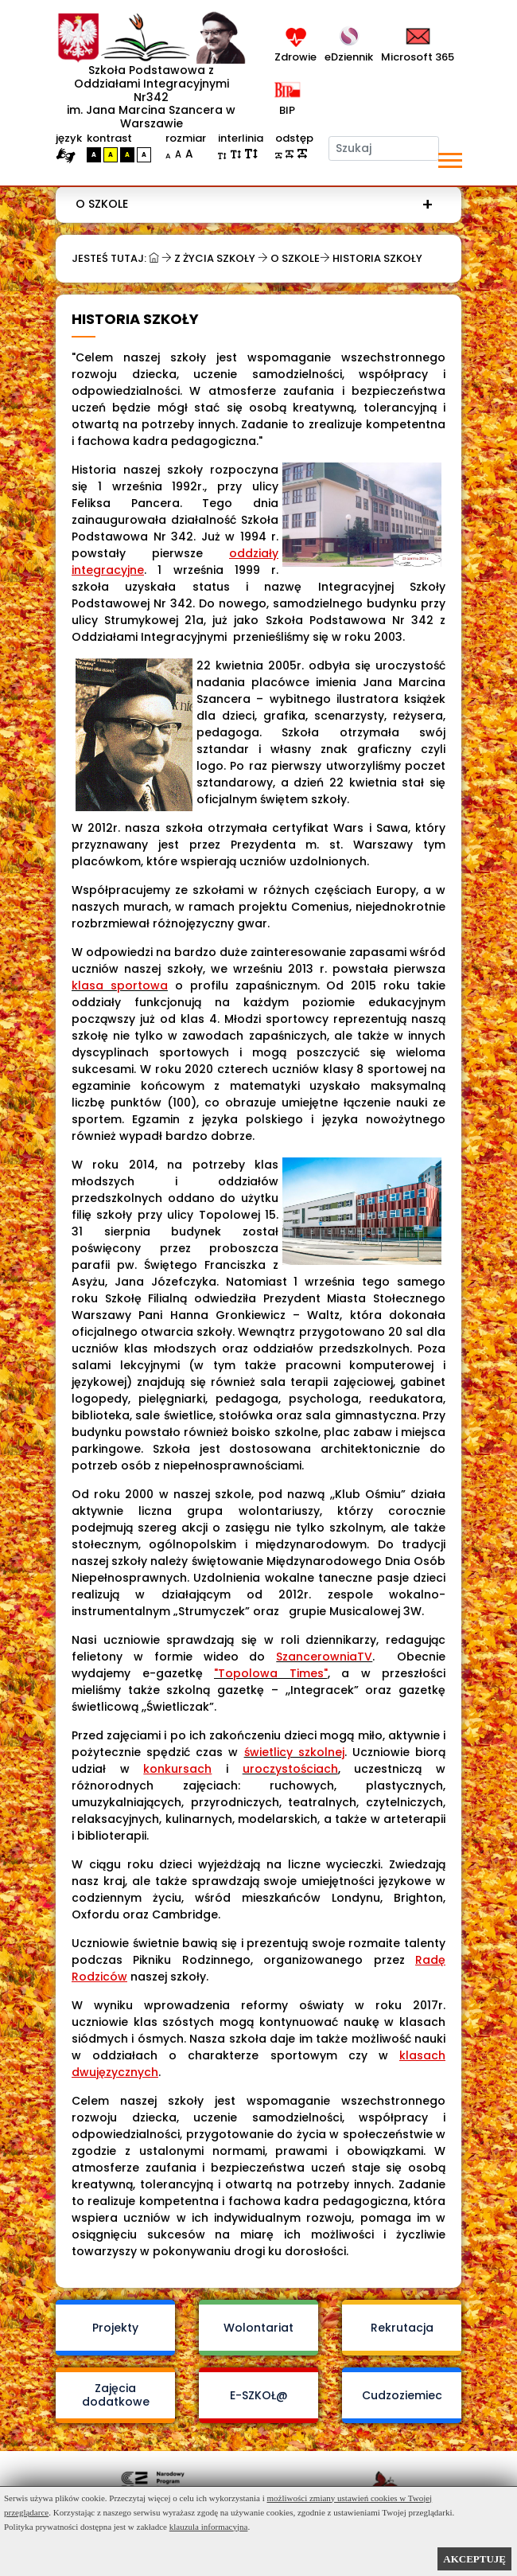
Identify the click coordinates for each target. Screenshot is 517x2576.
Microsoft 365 (417, 56)
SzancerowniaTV (324, 1657)
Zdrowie (295, 56)
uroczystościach (290, 1769)
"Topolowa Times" (271, 1673)
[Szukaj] (384, 148)
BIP (284, 110)
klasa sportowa (120, 985)
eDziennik (349, 56)
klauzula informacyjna (208, 2526)
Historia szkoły (377, 258)
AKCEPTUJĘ (474, 2559)
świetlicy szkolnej (294, 1752)
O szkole (102, 204)
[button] (449, 157)
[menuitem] (254, 204)
